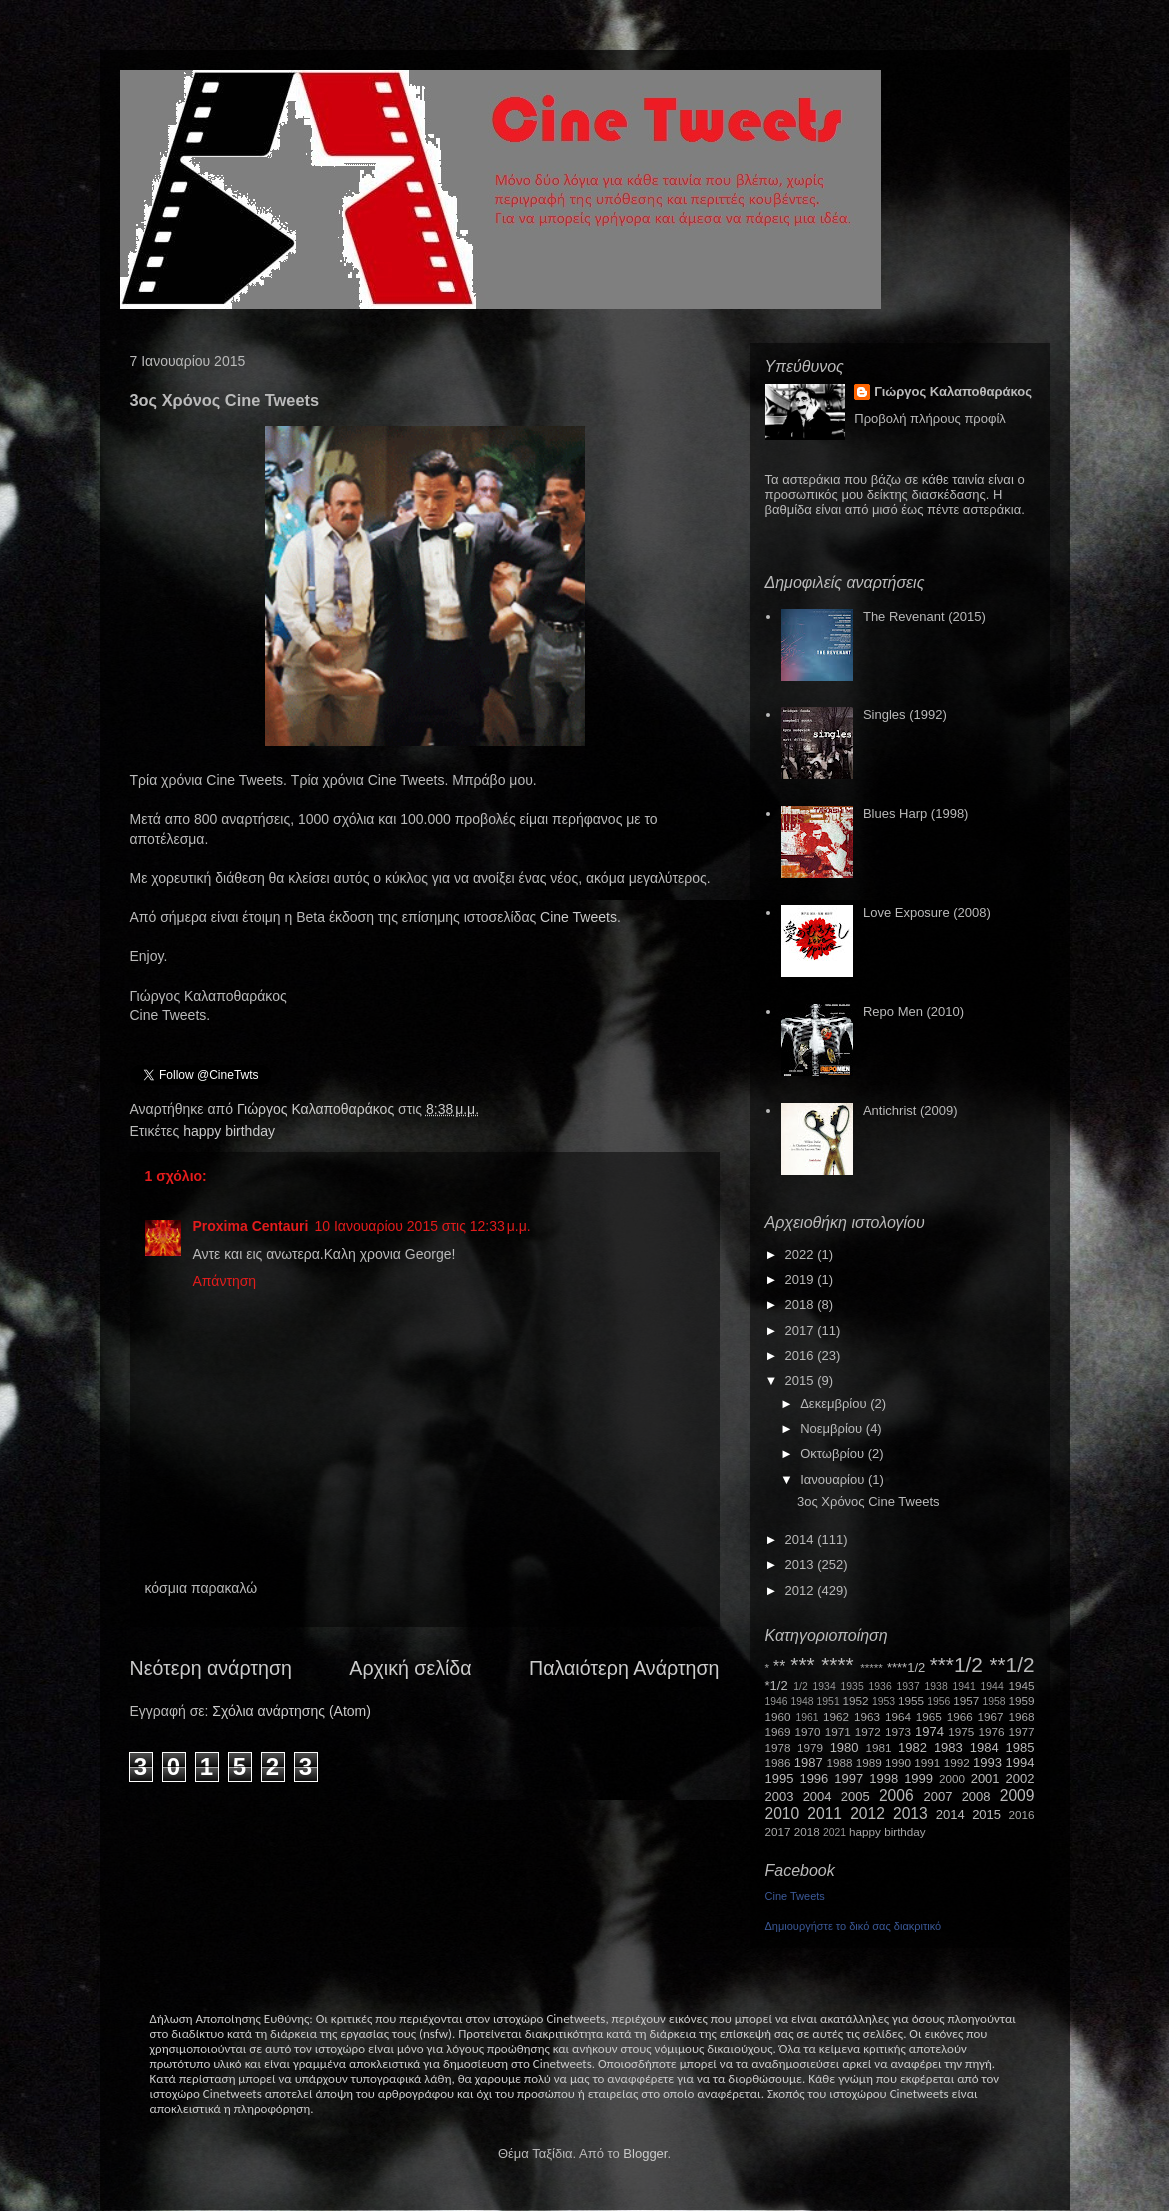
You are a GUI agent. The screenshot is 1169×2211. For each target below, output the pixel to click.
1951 (828, 1701)
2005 (855, 1796)
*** (802, 1664)
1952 (856, 1700)
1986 (778, 1762)
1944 (992, 1686)
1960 (778, 1716)
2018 (801, 1304)
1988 (839, 1762)
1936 (880, 1686)
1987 (808, 1762)
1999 (918, 1778)
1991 (927, 1762)
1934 (824, 1686)
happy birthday (229, 1131)
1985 (1020, 1747)
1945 (1022, 1685)
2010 (782, 1813)
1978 (778, 1747)
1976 (991, 1731)
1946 (776, 1701)
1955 (911, 1700)
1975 (961, 1731)
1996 (813, 1778)
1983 (948, 1747)
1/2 (800, 1686)
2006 (896, 1795)
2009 (1017, 1795)
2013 (801, 1564)
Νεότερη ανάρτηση (211, 1668)
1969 (778, 1731)
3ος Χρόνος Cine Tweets (868, 1501)
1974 (929, 1731)
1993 (987, 1762)
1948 (802, 1701)
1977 (1022, 1731)
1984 (984, 1747)
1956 (938, 1701)
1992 (957, 1762)
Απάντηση (225, 1281)
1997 (848, 1778)
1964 (898, 1716)
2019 (801, 1279)
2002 (1020, 1778)
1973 (898, 1731)
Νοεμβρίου (833, 1428)
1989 (869, 1762)
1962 (836, 1716)
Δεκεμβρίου (835, 1403)
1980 (844, 1747)
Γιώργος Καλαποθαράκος (317, 1109)
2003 (779, 1796)
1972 (868, 1731)
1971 (838, 1731)
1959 (1022, 1700)
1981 (878, 1747)
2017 (801, 1330)
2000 (952, 1778)
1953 (883, 1701)
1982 (912, 1747)
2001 (985, 1778)
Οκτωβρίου (833, 1453)
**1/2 (1011, 1664)
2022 (801, 1254)
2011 (824, 1813)
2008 (976, 1796)
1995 (779, 1778)
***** (871, 1667)
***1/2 (956, 1664)
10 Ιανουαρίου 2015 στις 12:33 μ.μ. (422, 1226)
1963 (867, 1716)
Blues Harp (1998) (916, 813)
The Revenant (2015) (924, 616)
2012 (801, 1590)
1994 (1020, 1762)
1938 (936, 1686)
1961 (806, 1717)
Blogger (645, 2153)
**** (837, 1664)
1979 (810, 1747)
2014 (801, 1539)
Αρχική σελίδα (410, 1668)
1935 (852, 1686)
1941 (964, 1686)
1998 (883, 1778)
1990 (898, 1762)
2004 (817, 1796)
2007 (938, 1796)
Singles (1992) (905, 714)
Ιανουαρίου (834, 1479)
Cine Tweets (578, 917)
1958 (994, 1701)
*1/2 (776, 1685)
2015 (801, 1380)
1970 (808, 1731)
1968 (1022, 1716)
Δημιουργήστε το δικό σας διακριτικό (853, 1926)
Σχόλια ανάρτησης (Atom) (291, 1711)
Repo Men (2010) (913, 1011)
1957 (966, 1700)
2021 (834, 1832)
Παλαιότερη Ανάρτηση (624, 1668)
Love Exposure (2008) (927, 912)
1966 (960, 1716)
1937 (908, 1686)
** (779, 1666)
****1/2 (906, 1667)
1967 (991, 1716)
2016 (801, 1355)
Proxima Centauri (251, 1226)
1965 (929, 1716)
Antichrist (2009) (910, 1110)
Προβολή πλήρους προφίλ (930, 418)
